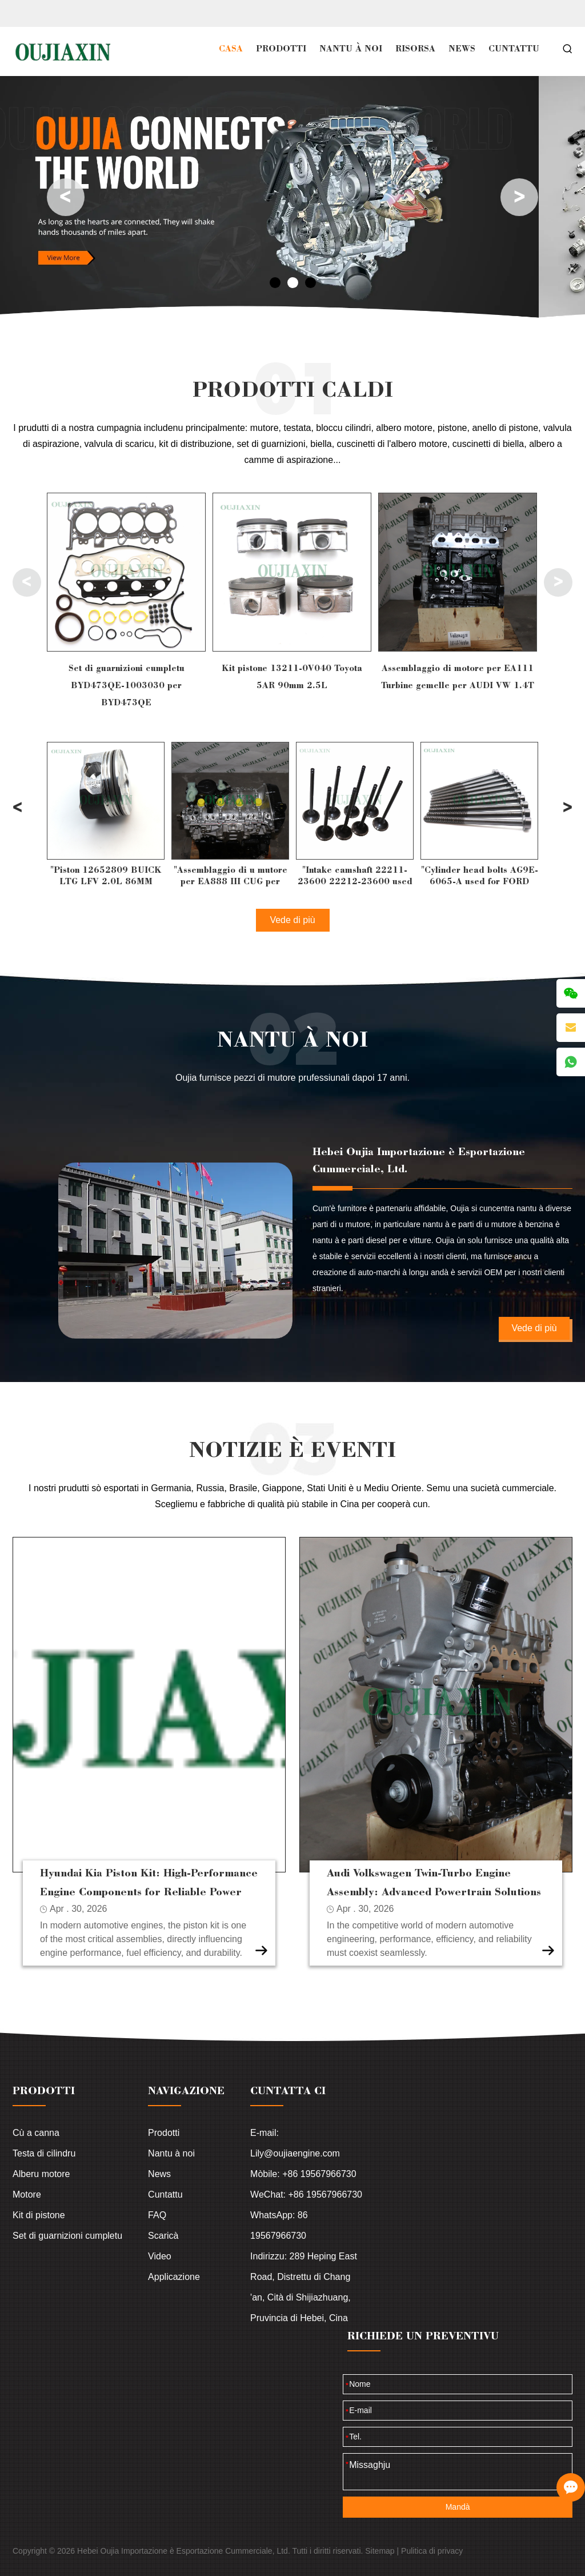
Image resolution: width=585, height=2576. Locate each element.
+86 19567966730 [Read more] (319, 2174)
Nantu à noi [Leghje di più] (171, 2153)
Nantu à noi (292, 1038)
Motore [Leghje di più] (27, 2194)
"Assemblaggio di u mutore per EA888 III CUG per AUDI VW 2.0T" (355, 876)
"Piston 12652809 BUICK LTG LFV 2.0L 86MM (230, 875)
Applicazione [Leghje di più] (174, 2277)
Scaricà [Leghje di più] (163, 2235)
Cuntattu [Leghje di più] (165, 2194)
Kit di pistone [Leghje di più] (39, 2215)
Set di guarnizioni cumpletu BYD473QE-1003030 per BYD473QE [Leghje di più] (292, 685)
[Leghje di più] (126, 572)
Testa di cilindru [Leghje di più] (44, 2153)
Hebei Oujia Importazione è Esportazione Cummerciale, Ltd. (418, 1159)
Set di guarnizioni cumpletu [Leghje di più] (67, 2235)
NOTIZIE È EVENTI (292, 1448)
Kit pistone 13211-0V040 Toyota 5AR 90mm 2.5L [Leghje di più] (457, 676)
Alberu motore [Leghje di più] (41, 2174)
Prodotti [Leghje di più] (163, 2133)
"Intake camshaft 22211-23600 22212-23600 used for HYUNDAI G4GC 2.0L (479, 876)
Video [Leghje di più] (159, 2256)
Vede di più (292, 920)
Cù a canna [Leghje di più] (36, 2133)
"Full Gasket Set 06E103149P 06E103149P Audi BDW (106, 876)
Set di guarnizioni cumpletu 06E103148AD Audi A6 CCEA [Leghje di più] (126, 676)
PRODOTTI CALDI (293, 388)
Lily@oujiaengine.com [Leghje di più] (295, 2153)
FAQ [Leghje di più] (157, 2215)
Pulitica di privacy (432, 2550)
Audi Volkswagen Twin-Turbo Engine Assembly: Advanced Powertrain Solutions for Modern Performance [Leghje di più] (434, 1883)
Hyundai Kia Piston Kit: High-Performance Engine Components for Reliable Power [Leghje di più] (149, 1882)
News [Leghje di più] (159, 2174)
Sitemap (379, 2550)
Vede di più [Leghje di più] (533, 1328)
